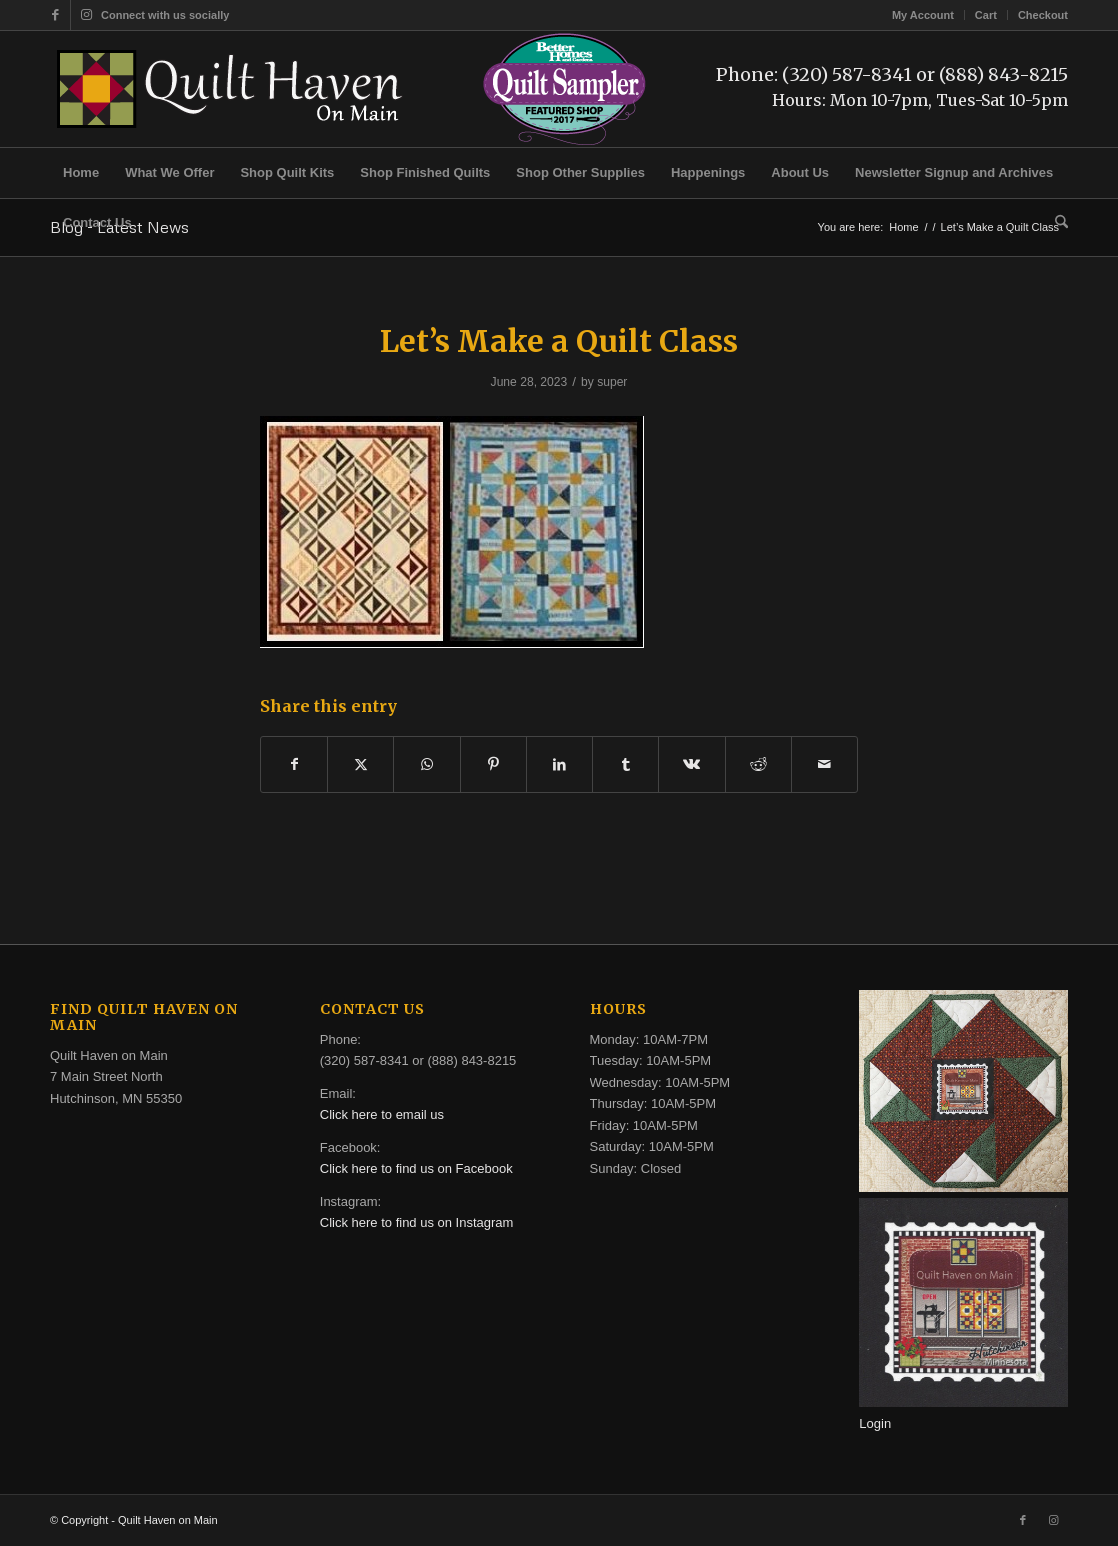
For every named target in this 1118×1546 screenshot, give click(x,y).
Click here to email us (382, 1114)
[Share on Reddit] (758, 764)
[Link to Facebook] (55, 15)
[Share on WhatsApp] (426, 764)
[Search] (1055, 223)
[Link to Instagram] (86, 15)
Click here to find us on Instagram (417, 1222)
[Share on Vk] (691, 764)
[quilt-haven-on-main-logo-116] (231, 89)
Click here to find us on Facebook (416, 1168)
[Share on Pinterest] (493, 764)
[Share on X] (360, 764)
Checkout (1043, 15)
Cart (986, 15)
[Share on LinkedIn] (559, 764)
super (612, 382)
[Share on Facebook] (294, 764)
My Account (923, 15)
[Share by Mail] (824, 764)
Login (875, 1423)
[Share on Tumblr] (625, 764)
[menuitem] (923, 15)
